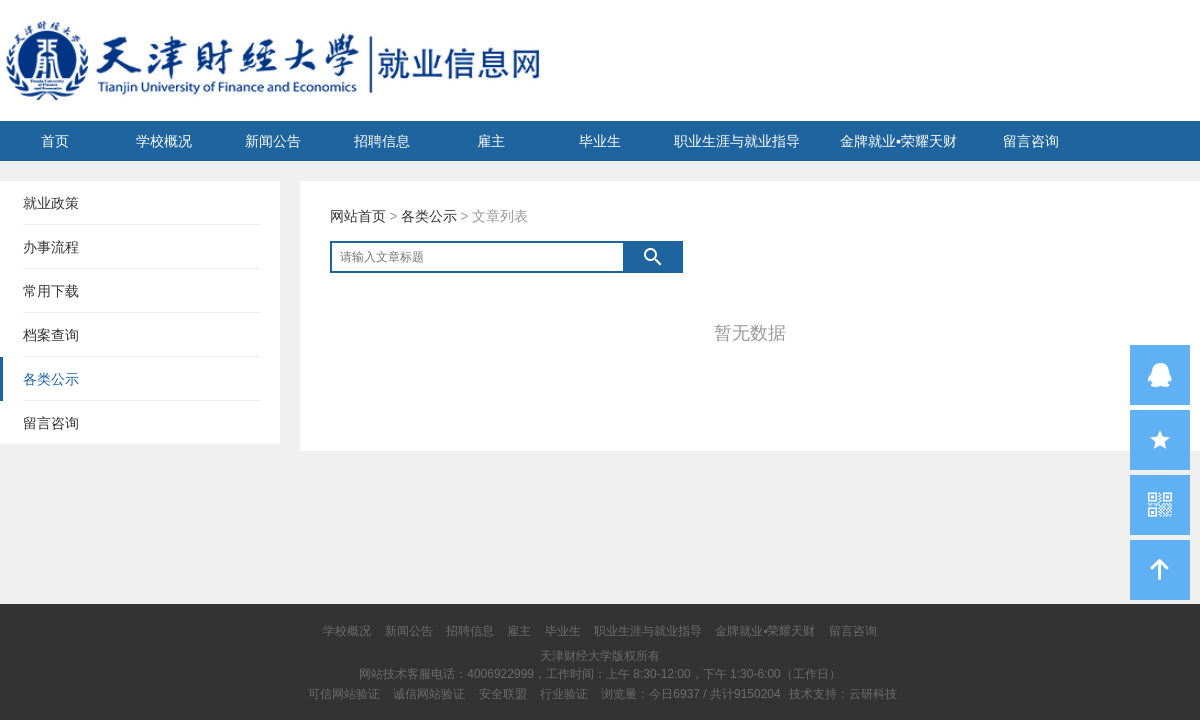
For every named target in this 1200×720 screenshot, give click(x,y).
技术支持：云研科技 (843, 694)
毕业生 (600, 141)
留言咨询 (1031, 141)
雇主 (491, 141)
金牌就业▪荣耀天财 (898, 141)
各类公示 (429, 216)
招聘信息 (382, 141)
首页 (55, 141)
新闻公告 (273, 141)
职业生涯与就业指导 (737, 141)
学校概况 (164, 141)
